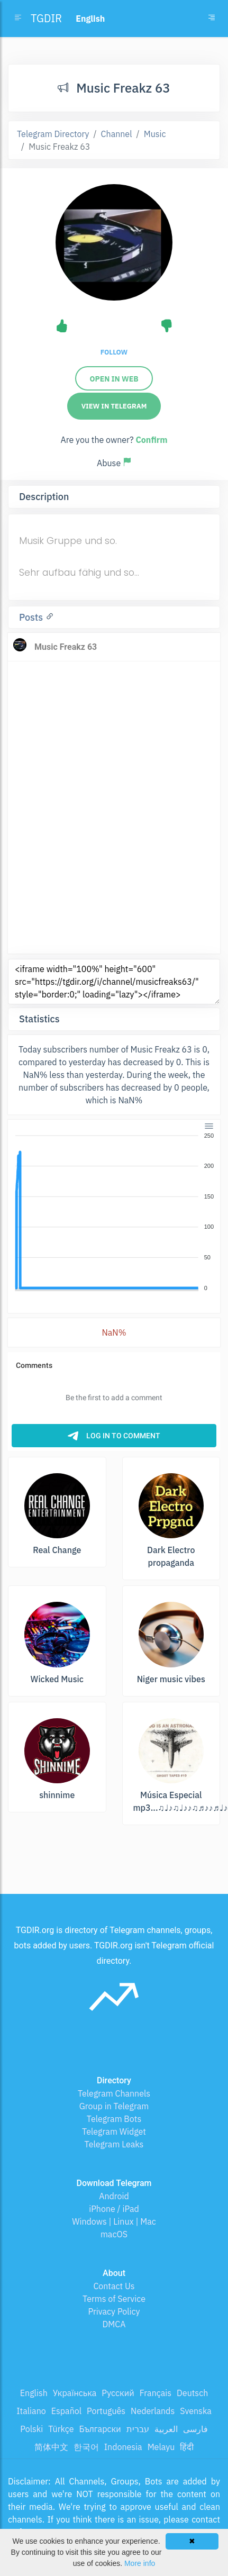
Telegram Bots (114, 2119)
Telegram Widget (114, 2131)
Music (155, 134)
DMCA (114, 2324)
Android (114, 2196)
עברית (137, 2429)
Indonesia (123, 2447)
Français (155, 2393)
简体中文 (51, 2447)
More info (139, 2563)
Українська (75, 2393)
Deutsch (192, 2393)
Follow (114, 352)
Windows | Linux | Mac (114, 2221)
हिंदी (187, 2447)
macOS (114, 2234)
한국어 (86, 2447)
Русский (118, 2393)
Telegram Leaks (114, 2144)
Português (106, 2411)
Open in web (113, 379)
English (34, 2393)
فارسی (195, 2429)
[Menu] (209, 1126)
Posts (32, 617)
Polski (31, 2429)
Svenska (196, 2411)
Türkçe (61, 2429)
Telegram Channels (114, 2093)
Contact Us (113, 2286)
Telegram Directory (53, 134)
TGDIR (46, 18)
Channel (116, 134)
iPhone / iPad (114, 2208)
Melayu (161, 2447)
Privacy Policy (114, 2311)
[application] (114, 1212)
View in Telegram (114, 406)
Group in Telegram (114, 2106)
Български (100, 2429)
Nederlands (153, 2411)
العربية (166, 2429)
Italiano (31, 2411)
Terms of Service (114, 2298)
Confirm (151, 439)
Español (66, 2411)
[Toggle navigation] (211, 18)
